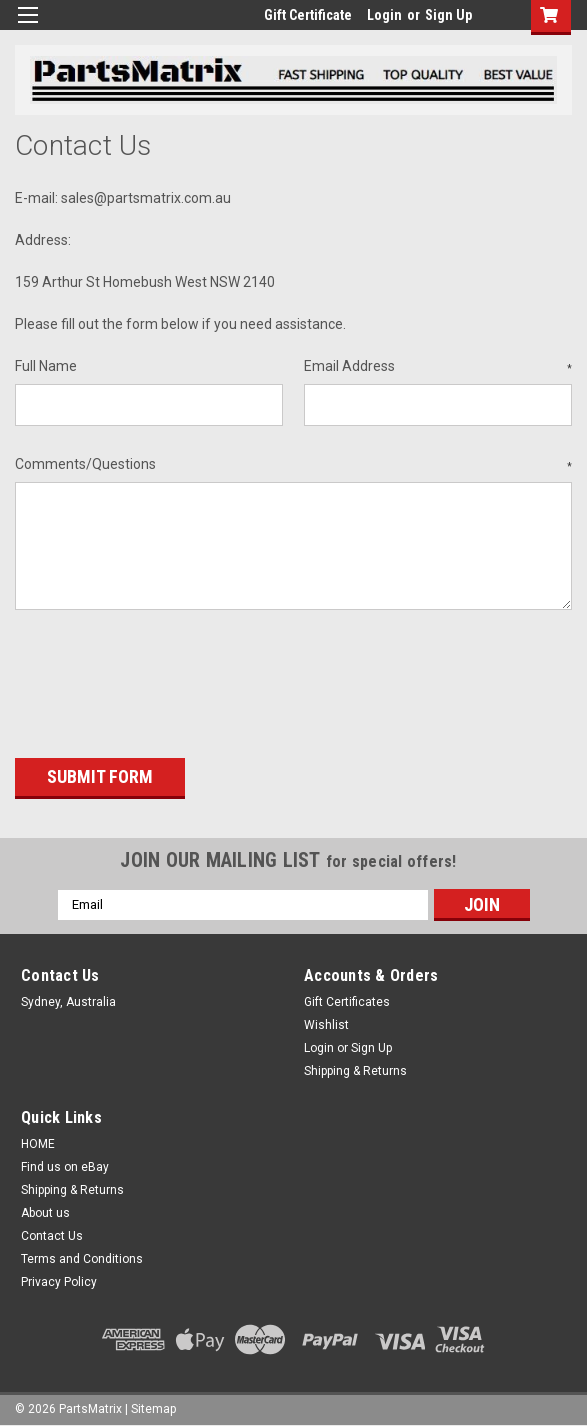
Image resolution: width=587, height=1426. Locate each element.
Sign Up (448, 15)
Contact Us (52, 1233)
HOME (38, 1141)
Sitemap (153, 1406)
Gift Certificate (308, 15)
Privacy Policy (59, 1279)
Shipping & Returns (355, 1068)
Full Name (46, 366)
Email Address (438, 367)
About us (45, 1210)
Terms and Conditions (82, 1256)
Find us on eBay (65, 1164)
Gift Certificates (347, 999)
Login (384, 15)
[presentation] (167, 677)
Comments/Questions (293, 465)
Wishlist (326, 1022)
